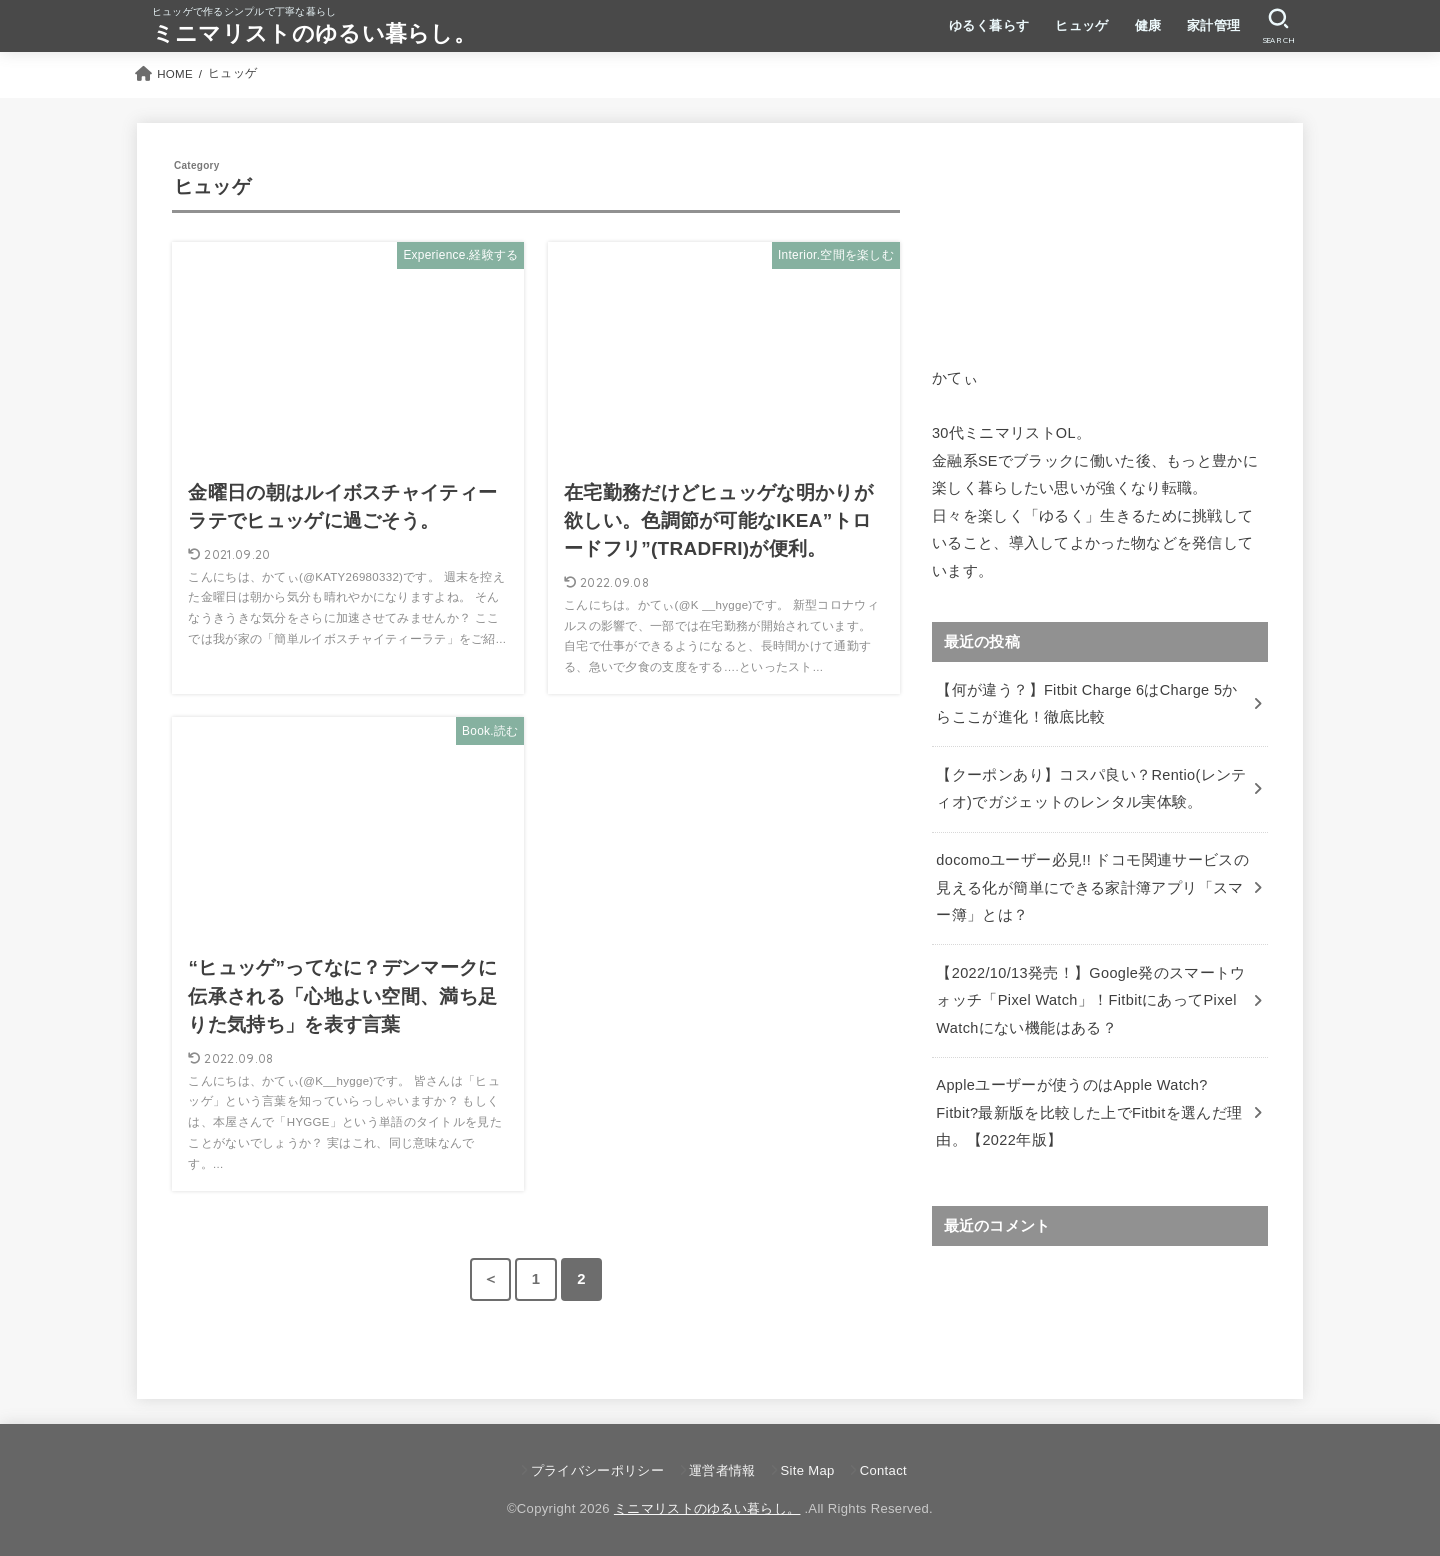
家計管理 (1214, 25)
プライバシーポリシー (597, 1470)
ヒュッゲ (1082, 25)
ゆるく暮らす (989, 25)
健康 (1148, 25)
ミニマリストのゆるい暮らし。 (314, 33)
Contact (883, 1470)
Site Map (808, 1470)
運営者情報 (722, 1470)
